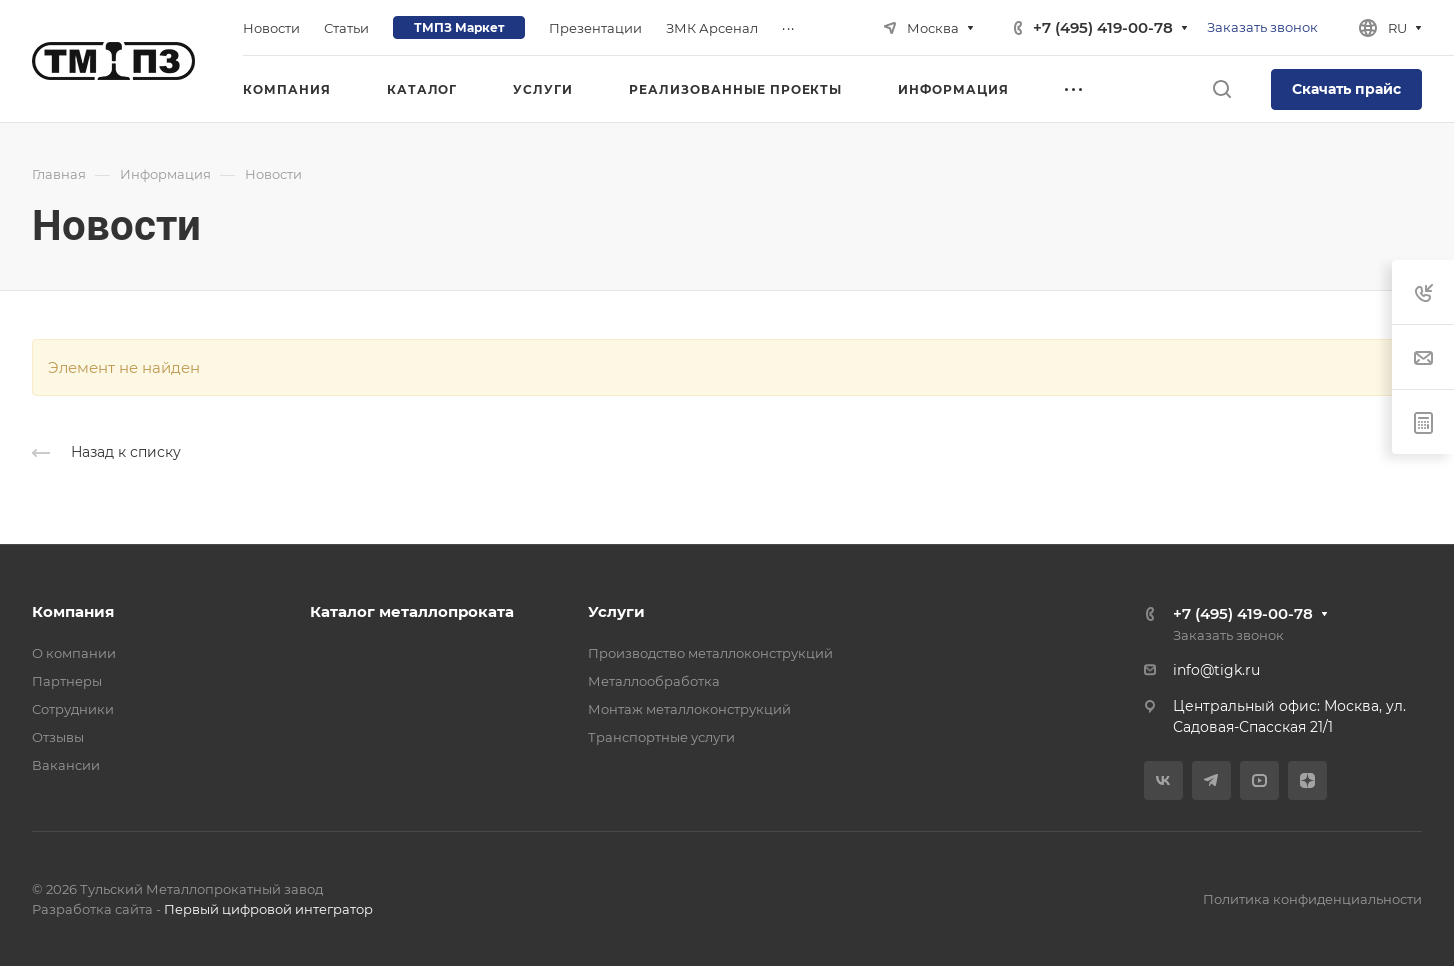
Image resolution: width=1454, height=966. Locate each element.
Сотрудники (73, 709)
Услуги (616, 611)
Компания (73, 611)
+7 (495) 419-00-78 (1103, 27)
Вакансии (66, 765)
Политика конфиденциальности (1312, 899)
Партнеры (67, 681)
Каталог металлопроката (412, 611)
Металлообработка (654, 681)
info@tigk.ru (1216, 670)
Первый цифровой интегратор (268, 909)
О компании (74, 653)
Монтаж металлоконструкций (689, 709)
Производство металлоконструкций (710, 653)
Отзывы (58, 737)
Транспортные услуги (661, 737)
